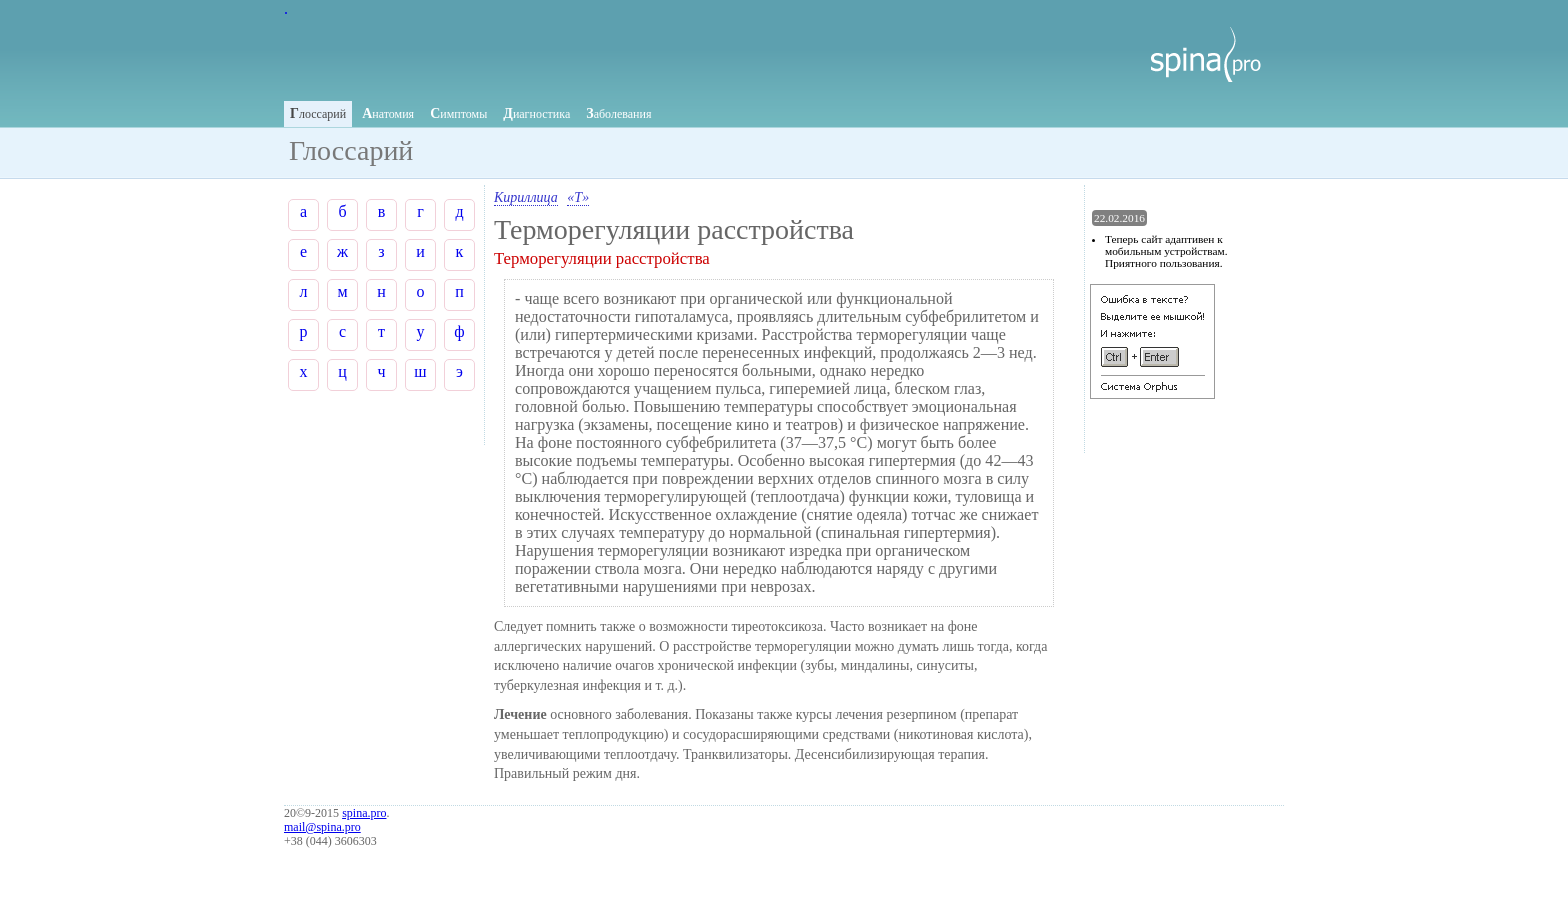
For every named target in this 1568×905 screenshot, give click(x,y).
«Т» (578, 197)
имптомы (458, 113)
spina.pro (364, 813)
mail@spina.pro (322, 827)
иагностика (536, 113)
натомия (388, 113)
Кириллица (526, 197)
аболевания (618, 113)
